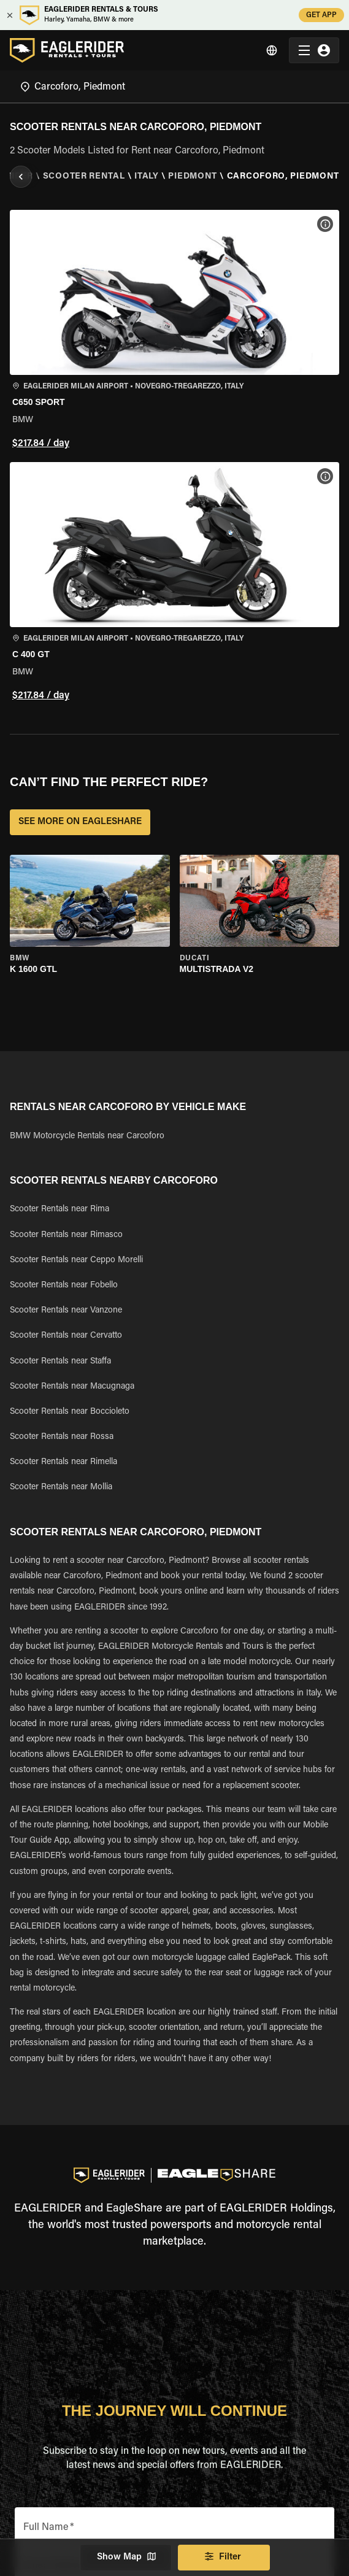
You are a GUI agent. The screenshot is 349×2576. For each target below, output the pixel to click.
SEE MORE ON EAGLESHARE (80, 822)
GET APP (321, 15)
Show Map (125, 2557)
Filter (224, 2557)
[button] (174, 331)
